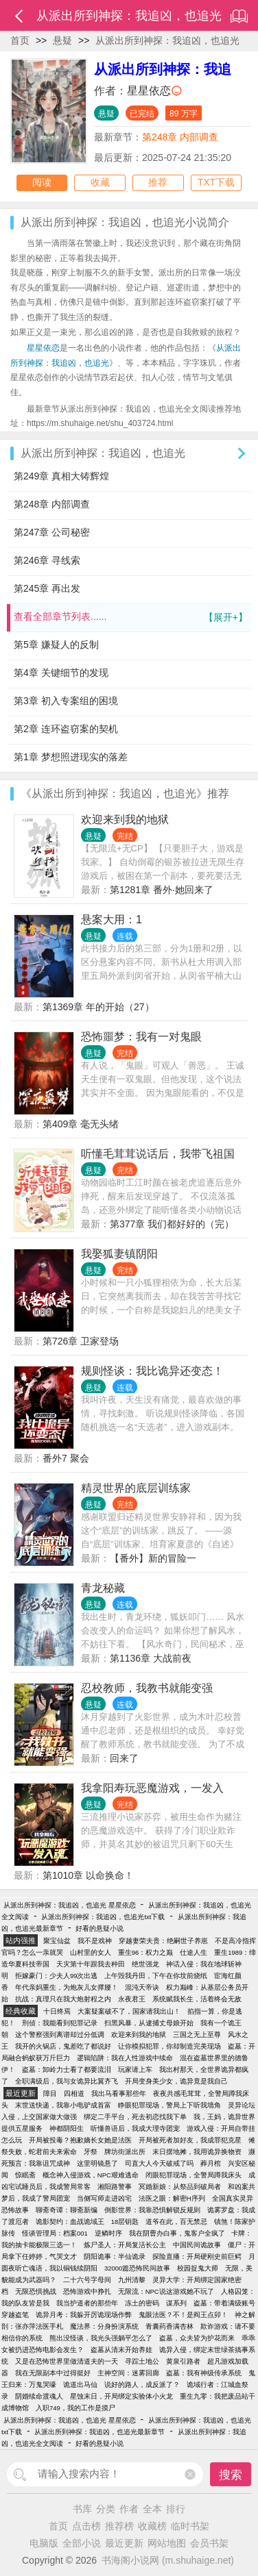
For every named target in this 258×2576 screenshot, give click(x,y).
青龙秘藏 (103, 1588)
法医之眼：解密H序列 (172, 2198)
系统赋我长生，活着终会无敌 (197, 1999)
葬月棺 (210, 2163)
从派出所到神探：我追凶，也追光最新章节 (99, 2432)
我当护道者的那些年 (87, 2303)
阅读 (41, 182)
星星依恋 (149, 91)
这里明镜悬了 (97, 2163)
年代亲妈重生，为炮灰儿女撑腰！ (66, 1987)
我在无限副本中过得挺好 (53, 2373)
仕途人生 (193, 1952)
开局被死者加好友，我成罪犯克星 (190, 2140)
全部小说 (81, 2543)
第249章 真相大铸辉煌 (61, 476)
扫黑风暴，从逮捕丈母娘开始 (149, 2023)
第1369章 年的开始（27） (98, 1006)
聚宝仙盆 (57, 1940)
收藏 (100, 182)
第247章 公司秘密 (52, 532)
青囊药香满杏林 (169, 2326)
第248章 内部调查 (180, 137)
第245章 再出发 (47, 588)
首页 (20, 40)
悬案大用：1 (111, 919)
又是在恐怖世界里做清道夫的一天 (66, 2361)
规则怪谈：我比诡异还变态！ (152, 1371)
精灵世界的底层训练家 (136, 1488)
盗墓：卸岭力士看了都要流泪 (66, 2069)
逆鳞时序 (108, 2233)
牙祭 (90, 2151)
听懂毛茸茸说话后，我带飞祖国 (158, 1154)
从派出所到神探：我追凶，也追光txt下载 (103, 1917)
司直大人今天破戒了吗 (159, 2163)
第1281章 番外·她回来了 (161, 889)
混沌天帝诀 (142, 1987)
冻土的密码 (142, 2303)
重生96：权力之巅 (146, 1952)
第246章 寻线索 (47, 560)
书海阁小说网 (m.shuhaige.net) (168, 2560)
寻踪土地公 (142, 2361)
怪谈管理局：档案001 (55, 2233)
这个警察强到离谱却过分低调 (59, 2034)
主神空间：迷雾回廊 (128, 2373)
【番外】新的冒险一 (153, 1558)
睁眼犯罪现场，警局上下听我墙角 (169, 2105)
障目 (50, 2093)
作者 (129, 2508)
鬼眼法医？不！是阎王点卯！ (183, 2314)
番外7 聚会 (66, 1458)
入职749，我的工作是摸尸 (75, 2408)
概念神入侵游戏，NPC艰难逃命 (91, 2175)
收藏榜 (152, 2526)
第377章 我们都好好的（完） (172, 1223)
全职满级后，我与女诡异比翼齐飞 (66, 2081)
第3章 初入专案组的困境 (66, 700)
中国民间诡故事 (197, 2245)
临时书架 (190, 2526)
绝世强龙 (145, 1964)
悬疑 (62, 40)
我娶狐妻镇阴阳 (119, 1254)
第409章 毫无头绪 (81, 1123)
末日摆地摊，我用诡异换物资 (197, 2151)
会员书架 (209, 2543)
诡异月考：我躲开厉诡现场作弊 (84, 2314)
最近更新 (124, 2543)
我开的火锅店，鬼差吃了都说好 (63, 2046)
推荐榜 (119, 2526)
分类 (105, 2508)
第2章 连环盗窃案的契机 (66, 728)
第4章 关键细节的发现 (61, 672)
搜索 (230, 2474)
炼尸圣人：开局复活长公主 (125, 2245)
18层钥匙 (125, 2221)
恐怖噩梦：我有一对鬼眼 (141, 1036)
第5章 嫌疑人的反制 (56, 644)
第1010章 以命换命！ (88, 1875)
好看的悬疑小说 (99, 1928)
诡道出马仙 (80, 2384)
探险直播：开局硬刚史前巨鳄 (197, 2256)
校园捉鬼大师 (197, 2268)
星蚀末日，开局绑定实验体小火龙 (121, 2396)
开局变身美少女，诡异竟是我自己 (176, 2081)
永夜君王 (131, 1999)
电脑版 (44, 2543)
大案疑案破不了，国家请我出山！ (129, 2011)
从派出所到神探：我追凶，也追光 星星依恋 (69, 1905)
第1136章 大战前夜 (150, 1658)
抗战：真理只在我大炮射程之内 (63, 1999)
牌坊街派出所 (124, 2151)
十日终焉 (57, 2011)
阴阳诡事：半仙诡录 (114, 2256)
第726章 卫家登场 (81, 1341)
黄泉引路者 (183, 2361)
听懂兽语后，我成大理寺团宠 (135, 2128)
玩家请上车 (135, 2069)
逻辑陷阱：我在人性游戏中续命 (125, 2058)
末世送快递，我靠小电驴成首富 (63, 2105)
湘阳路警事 (114, 2186)
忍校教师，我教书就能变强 (147, 1688)
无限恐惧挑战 (35, 2291)
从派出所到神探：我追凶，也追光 (167, 40)
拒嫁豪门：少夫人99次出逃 (56, 1975)
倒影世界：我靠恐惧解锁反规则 (152, 2210)
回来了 (124, 1758)
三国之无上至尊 (197, 2034)
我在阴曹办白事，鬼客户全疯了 (177, 2233)
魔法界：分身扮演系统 (104, 2326)
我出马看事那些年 (118, 2093)
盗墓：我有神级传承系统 (204, 2373)
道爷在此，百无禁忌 (176, 2221)
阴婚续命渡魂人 (39, 2396)
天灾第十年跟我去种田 (90, 1964)
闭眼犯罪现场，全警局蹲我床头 (193, 2175)
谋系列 (176, 2303)
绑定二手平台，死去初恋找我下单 (135, 2117)
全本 (152, 2508)
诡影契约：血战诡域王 (70, 2221)
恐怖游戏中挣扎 (87, 2291)
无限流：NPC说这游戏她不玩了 (166, 2291)
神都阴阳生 (66, 2128)
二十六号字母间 (87, 2280)
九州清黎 (131, 2280)
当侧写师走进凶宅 (104, 2198)
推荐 (157, 182)
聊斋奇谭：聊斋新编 (66, 2210)
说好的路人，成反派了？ (142, 2384)
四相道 (74, 2093)
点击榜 (86, 2526)
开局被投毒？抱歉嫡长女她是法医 (80, 2140)
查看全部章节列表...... (131, 617)
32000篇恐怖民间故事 (137, 2268)
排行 (175, 2508)
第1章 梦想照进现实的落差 (71, 756)
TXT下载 (216, 182)
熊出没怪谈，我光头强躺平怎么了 (100, 2338)
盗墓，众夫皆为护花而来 (197, 2338)
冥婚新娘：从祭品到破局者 (180, 2186)
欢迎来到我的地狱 (125, 819)
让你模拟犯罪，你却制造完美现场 (169, 2046)
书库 (82, 2508)
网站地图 (167, 2543)
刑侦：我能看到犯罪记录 (59, 2023)
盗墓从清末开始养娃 (121, 2349)
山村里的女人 (90, 1952)
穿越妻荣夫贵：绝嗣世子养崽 (163, 1940)
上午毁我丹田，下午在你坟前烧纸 (155, 1975)
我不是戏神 (95, 1940)
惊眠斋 (25, 2175)
